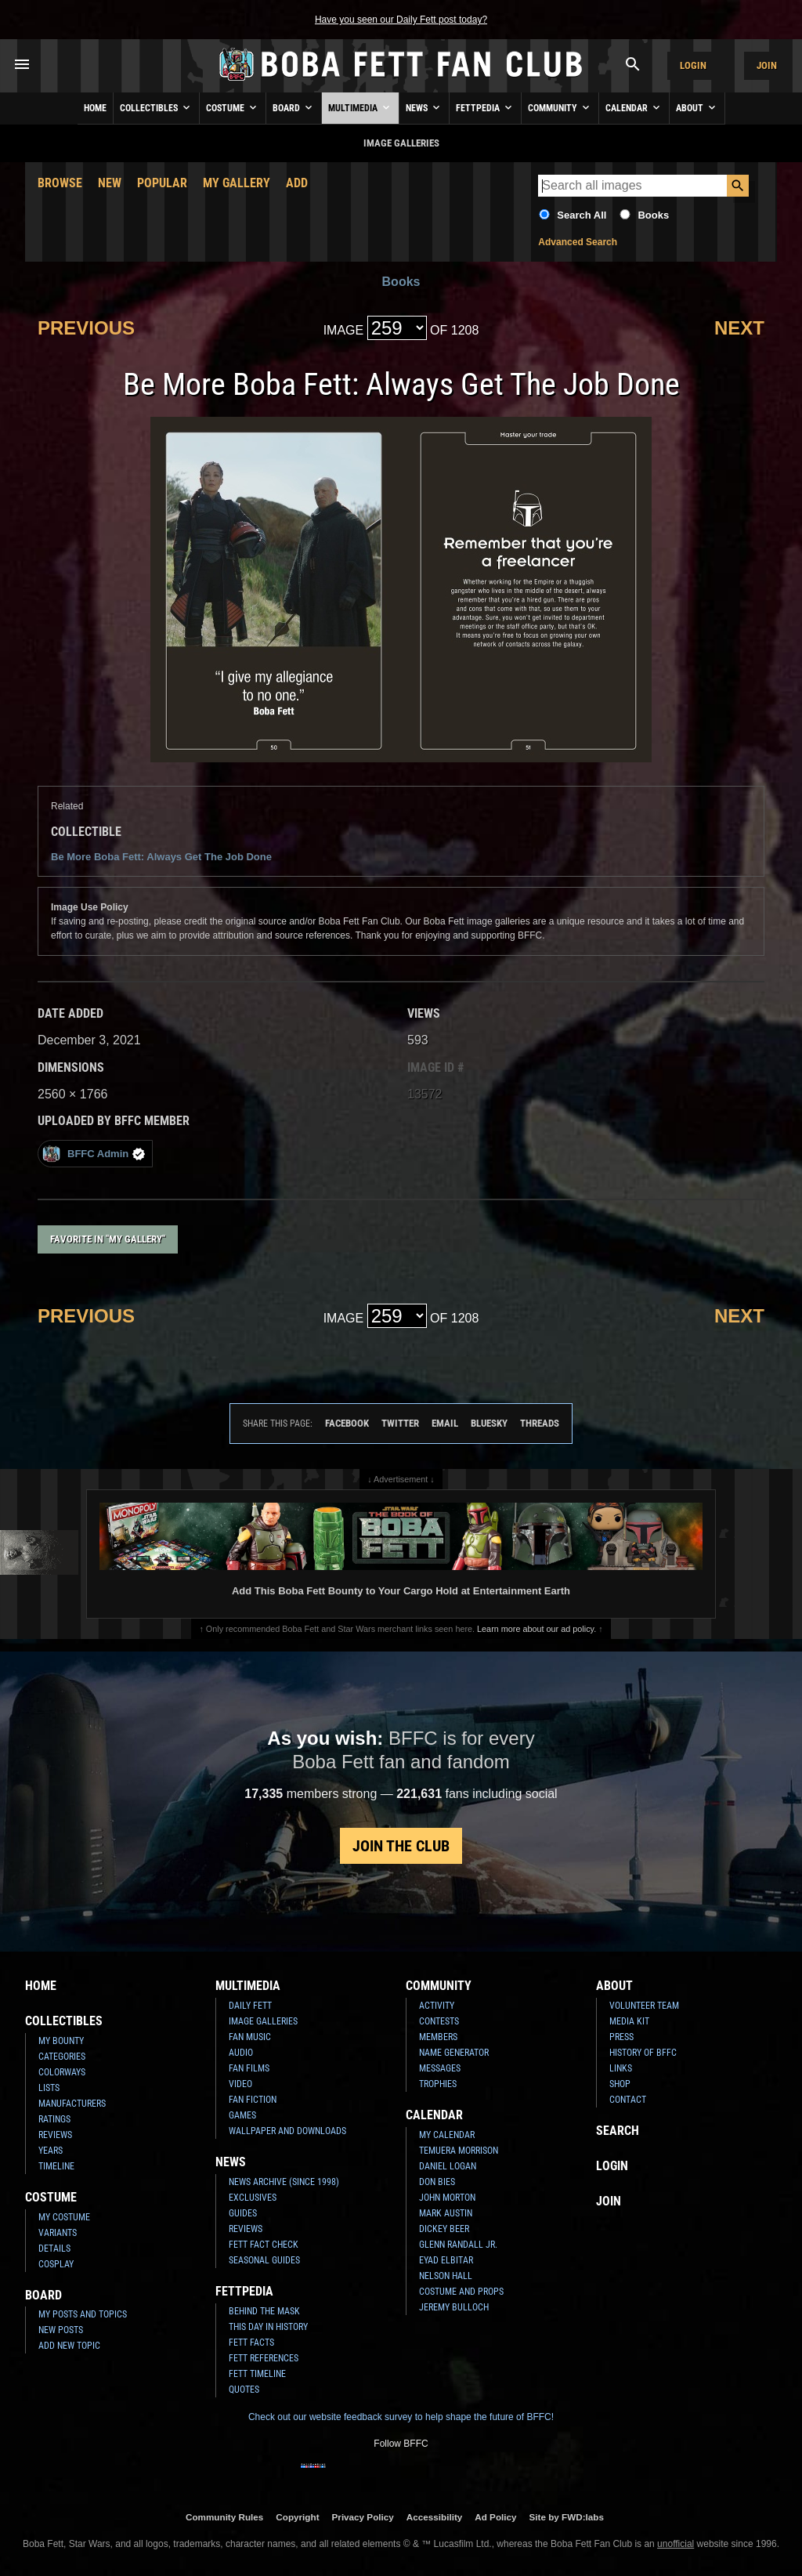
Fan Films (249, 2068)
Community (560, 107)
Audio (241, 2052)
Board (294, 107)
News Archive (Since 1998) (284, 2181)
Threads (539, 1423)
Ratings (54, 2119)
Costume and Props (461, 2291)
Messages (440, 2068)
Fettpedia (485, 107)
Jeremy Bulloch (454, 2307)
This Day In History (268, 2326)
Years (50, 2150)
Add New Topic (69, 2345)
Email (445, 1423)
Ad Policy (495, 2517)
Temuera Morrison (458, 2150)
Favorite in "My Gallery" (107, 1239)
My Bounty (61, 2040)
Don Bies (437, 2181)
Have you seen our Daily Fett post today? (401, 19)
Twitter (400, 1423)
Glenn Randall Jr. (458, 2244)
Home (95, 108)
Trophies (438, 2084)
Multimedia (360, 107)
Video (240, 2084)
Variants (57, 2232)
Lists (49, 2087)
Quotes (244, 2389)
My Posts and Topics (82, 2314)
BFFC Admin (94, 1153)
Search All (581, 215)
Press (621, 2036)
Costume (232, 107)
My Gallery (236, 182)
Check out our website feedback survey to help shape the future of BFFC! (401, 2416)
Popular (162, 182)
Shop (619, 2084)
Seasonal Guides (264, 2260)
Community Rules (224, 2517)
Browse (60, 182)
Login (693, 65)
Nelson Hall (445, 2275)
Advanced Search (577, 242)
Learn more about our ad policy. (536, 1629)
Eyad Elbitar (446, 2260)
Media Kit (629, 2021)
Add (297, 182)
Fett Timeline (257, 2373)
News (424, 107)
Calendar (634, 107)
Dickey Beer (444, 2228)
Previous (86, 327)
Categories (61, 2056)
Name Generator (454, 2052)
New (109, 182)
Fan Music (250, 2036)
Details (54, 2248)
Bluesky (489, 1423)
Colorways (61, 2072)
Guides (243, 2213)
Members (438, 2036)
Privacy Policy (363, 2517)
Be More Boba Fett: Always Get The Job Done (161, 857)
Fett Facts (251, 2342)
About (697, 107)
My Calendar (447, 2134)
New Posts (60, 2330)
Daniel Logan (447, 2166)
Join (767, 65)
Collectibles (156, 107)
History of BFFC (643, 2052)
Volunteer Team (644, 2005)
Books (653, 215)
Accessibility (434, 2517)
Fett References (263, 2358)
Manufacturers (72, 2103)
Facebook (347, 1423)
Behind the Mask (264, 2311)
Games (242, 2115)
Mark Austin (445, 2213)
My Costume (64, 2217)
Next (739, 327)
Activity (436, 2005)
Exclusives (252, 2197)
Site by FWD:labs (566, 2517)
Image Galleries (263, 2021)
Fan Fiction (252, 2099)
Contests (439, 2021)
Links (620, 2068)
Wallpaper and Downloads (287, 2131)
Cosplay (56, 2264)
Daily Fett (250, 2005)
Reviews (55, 2134)
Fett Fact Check (263, 2244)
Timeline (56, 2166)
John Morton (447, 2197)
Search (617, 2130)
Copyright (297, 2517)
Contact (627, 2099)
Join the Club (401, 1845)
